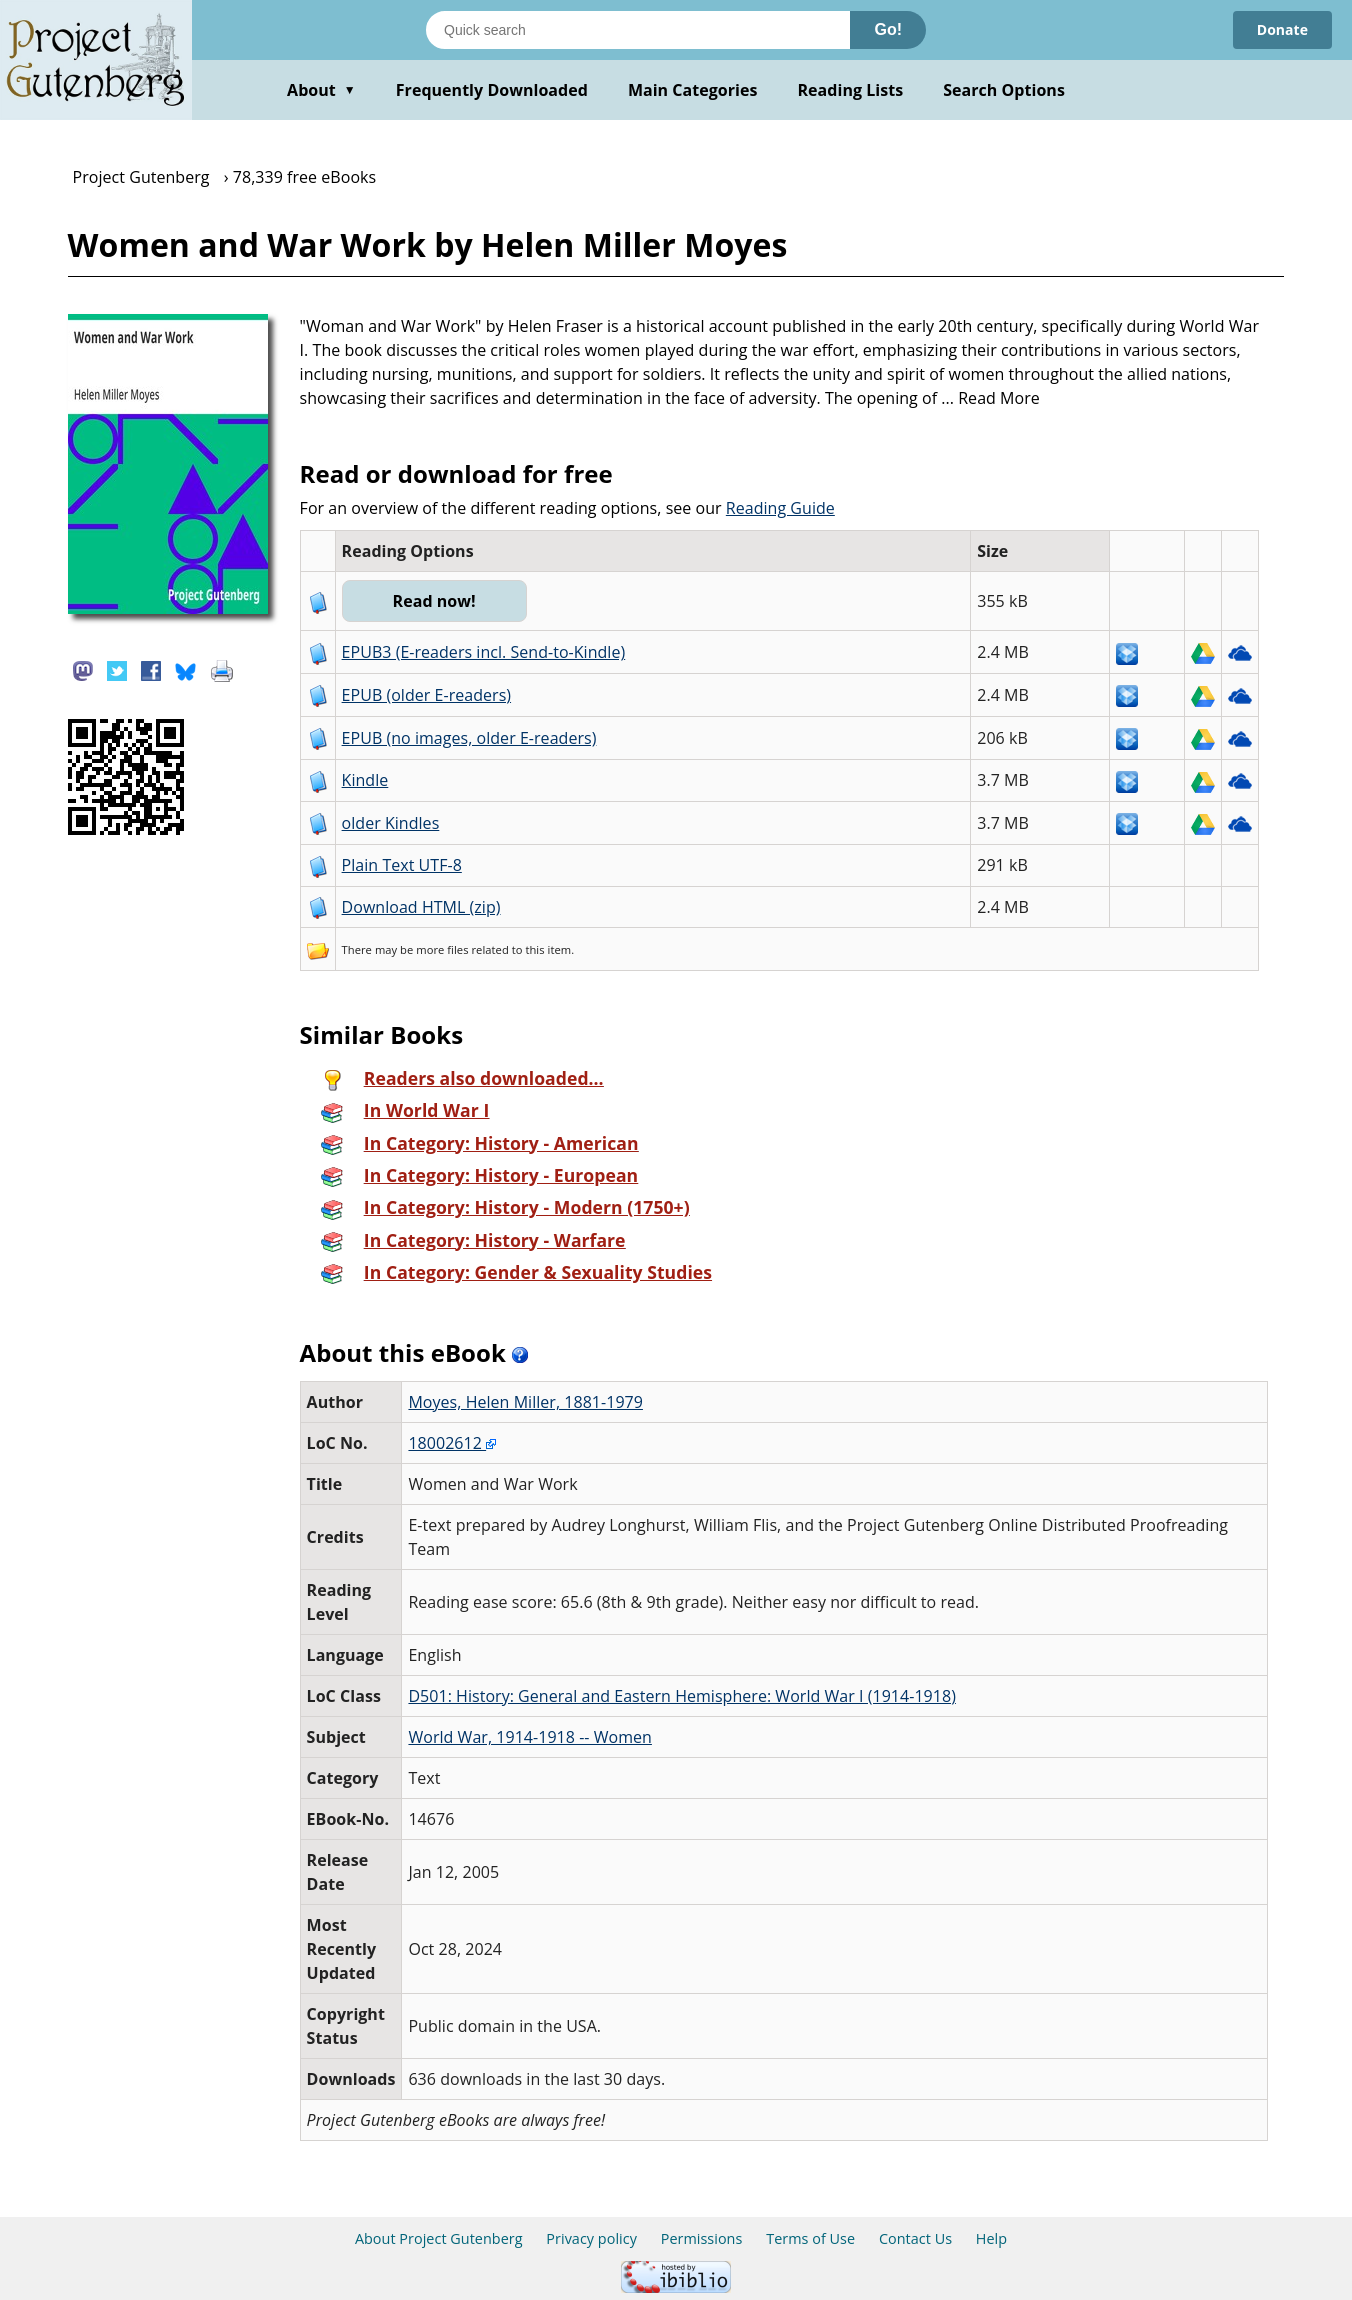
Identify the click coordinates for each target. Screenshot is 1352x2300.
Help (991, 2238)
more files (442, 949)
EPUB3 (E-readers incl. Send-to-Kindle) (484, 652)
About (321, 90)
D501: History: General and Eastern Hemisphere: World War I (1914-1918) (681, 1696)
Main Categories (693, 90)
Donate (1282, 29)
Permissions (702, 2238)
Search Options (1004, 90)
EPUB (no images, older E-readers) (469, 738)
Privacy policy (591, 2238)
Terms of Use (810, 2238)
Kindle (365, 780)
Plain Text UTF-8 (402, 865)
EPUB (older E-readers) (426, 695)
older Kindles (391, 823)
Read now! (434, 601)
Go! (888, 29)
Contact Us (915, 2238)
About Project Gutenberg (439, 2238)
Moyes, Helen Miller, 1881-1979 (525, 1402)
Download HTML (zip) (421, 907)
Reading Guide (780, 508)
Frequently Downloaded (492, 90)
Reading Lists (851, 90)
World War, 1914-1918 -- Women (529, 1737)
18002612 (452, 1443)
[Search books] (638, 30)
